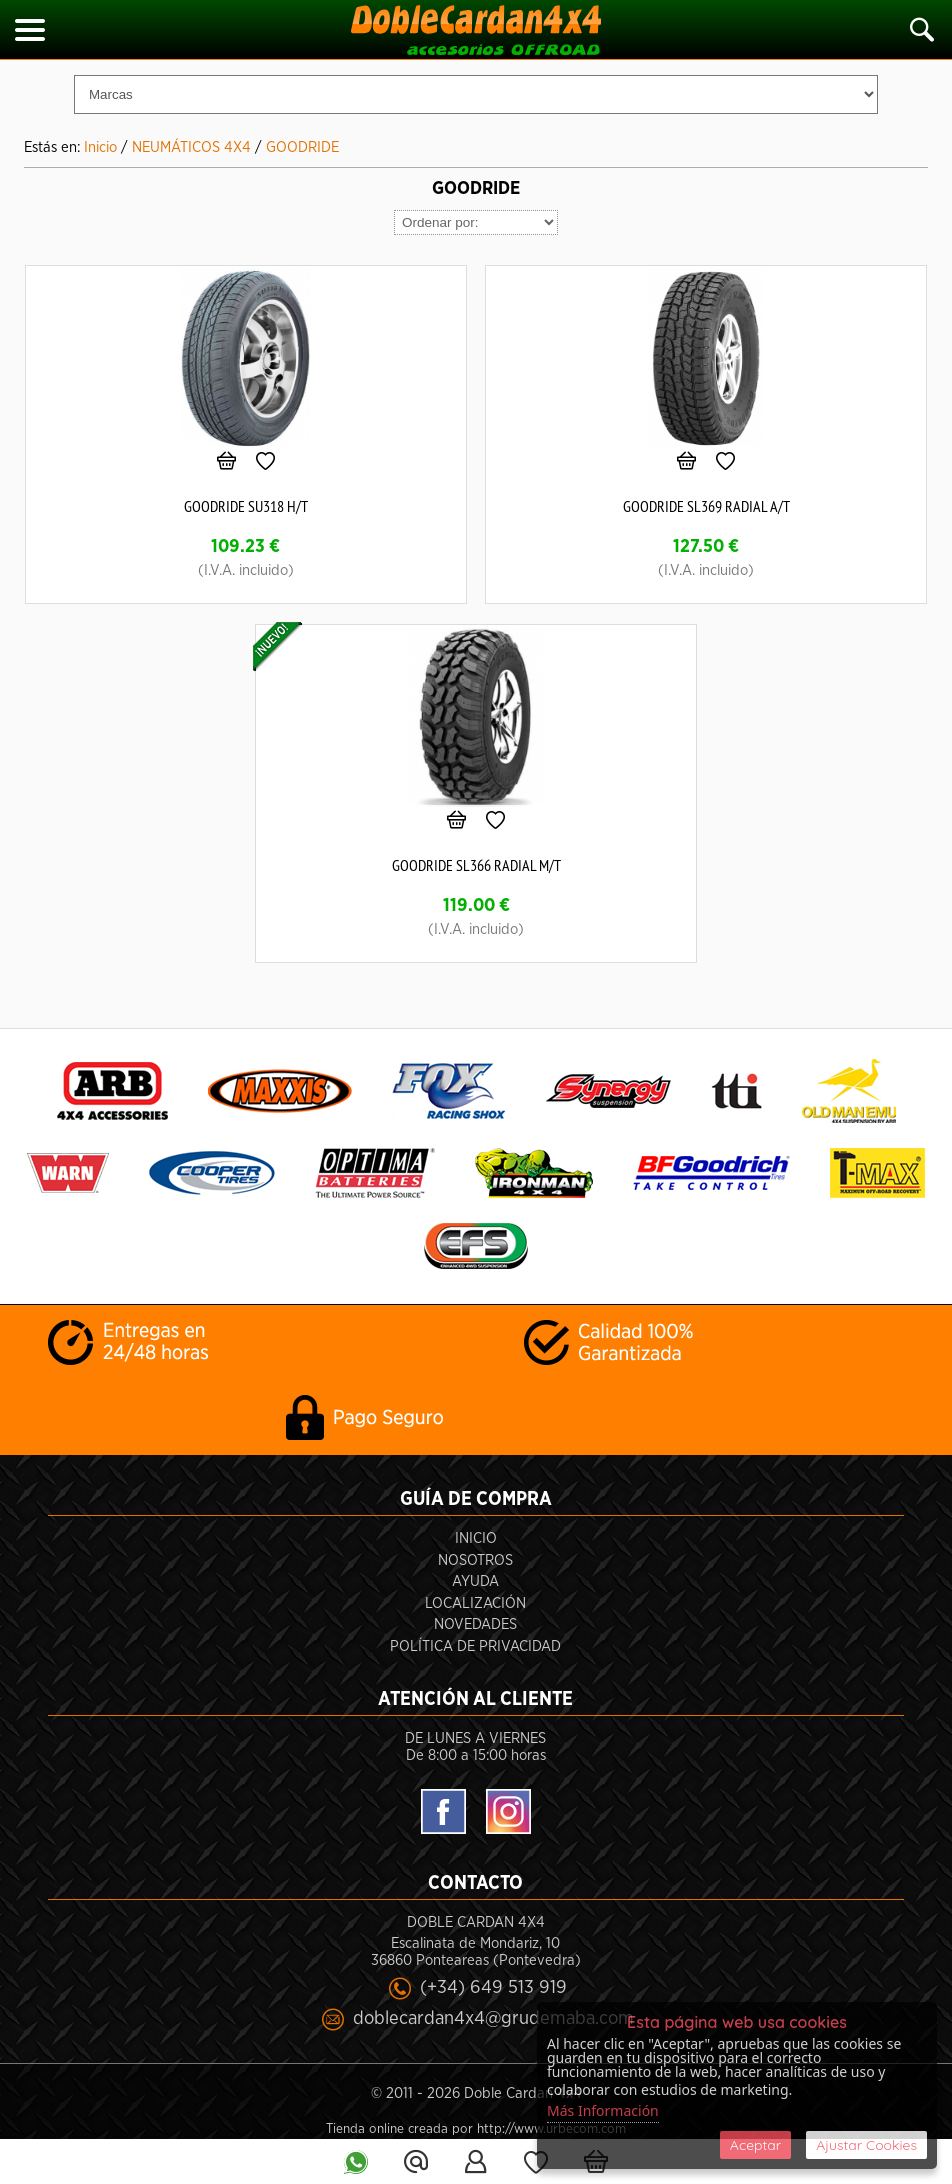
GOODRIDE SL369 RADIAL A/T (706, 506)
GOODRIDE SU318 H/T (246, 506)
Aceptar (755, 2145)
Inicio (476, 1538)
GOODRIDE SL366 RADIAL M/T (476, 865)
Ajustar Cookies (866, 2145)
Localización (475, 1603)
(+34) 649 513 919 (493, 1987)
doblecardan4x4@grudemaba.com (493, 2018)
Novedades (475, 1624)
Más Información (603, 2110)
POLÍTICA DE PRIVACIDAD (475, 1646)
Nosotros (475, 1560)
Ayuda (475, 1581)
